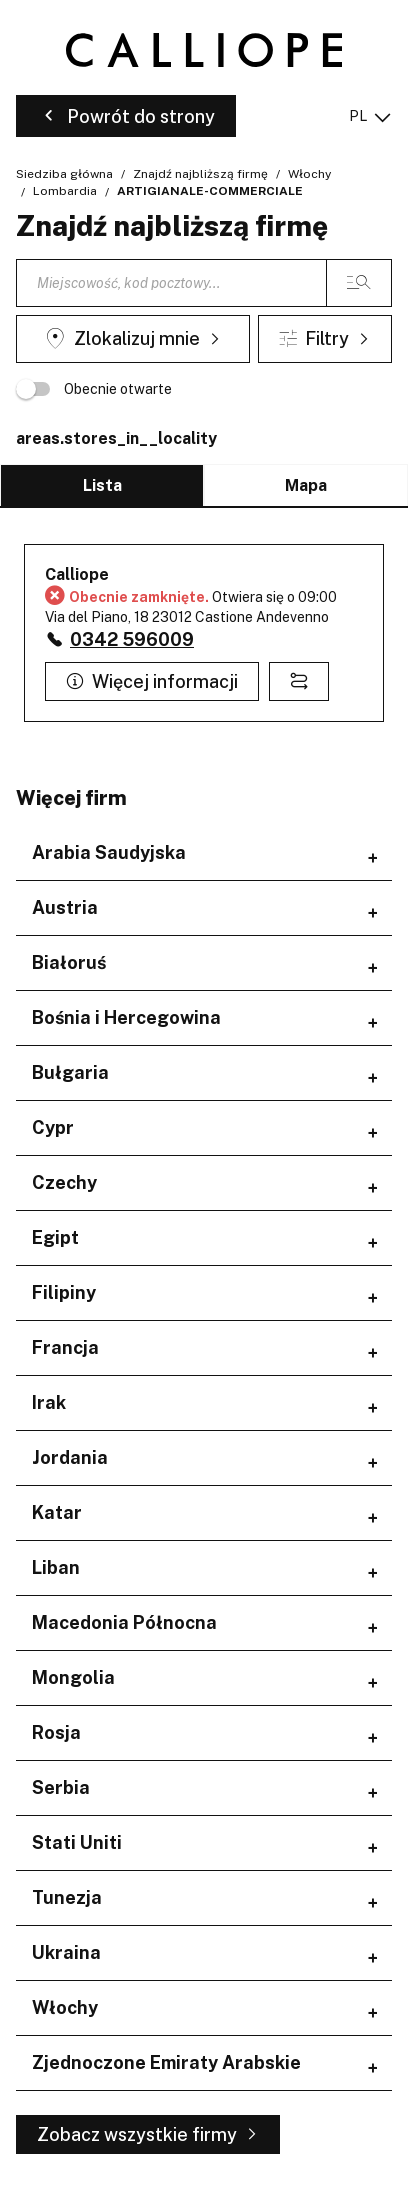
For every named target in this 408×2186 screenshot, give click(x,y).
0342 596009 (132, 639)
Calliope (77, 574)
